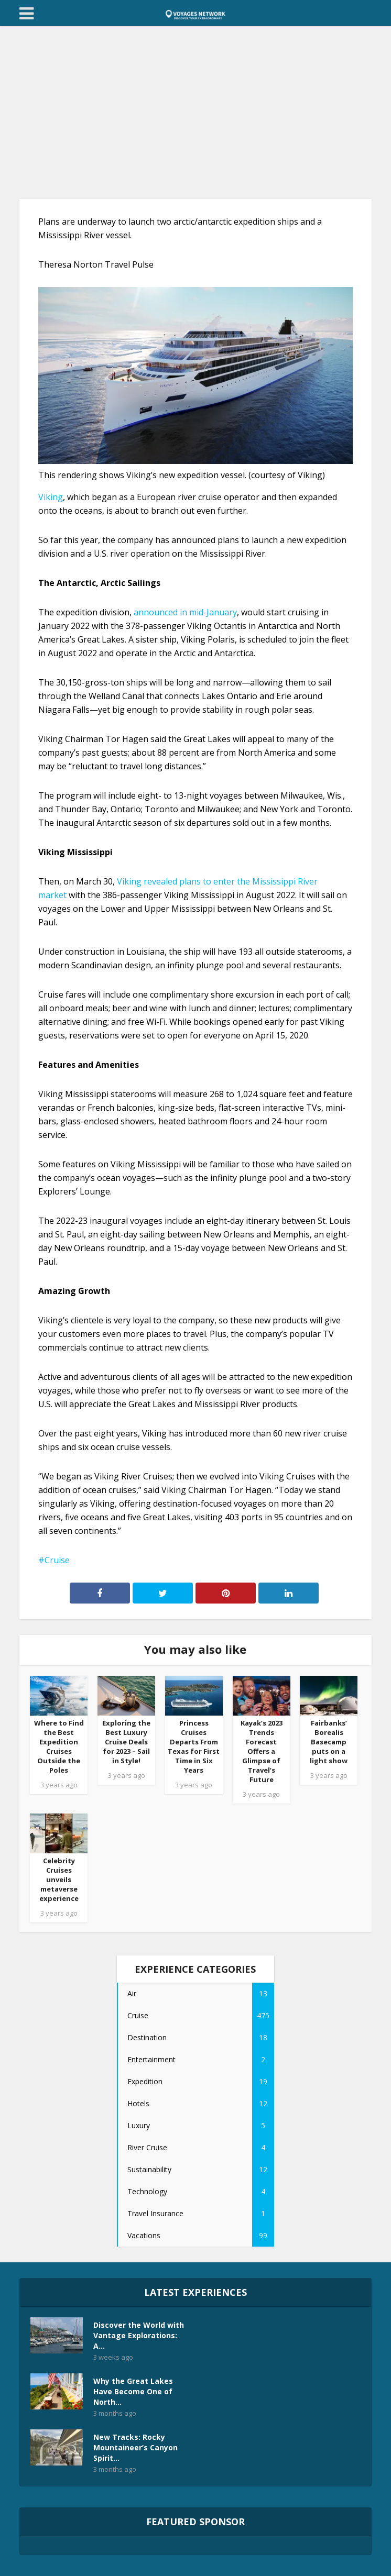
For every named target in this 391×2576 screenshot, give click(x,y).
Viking (50, 497)
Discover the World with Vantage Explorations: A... (138, 2335)
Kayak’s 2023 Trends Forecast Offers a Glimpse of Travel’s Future (262, 1751)
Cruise (57, 1560)
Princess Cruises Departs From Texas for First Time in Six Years (194, 1746)
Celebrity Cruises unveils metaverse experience (59, 1879)
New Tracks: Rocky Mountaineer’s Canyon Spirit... (135, 2447)
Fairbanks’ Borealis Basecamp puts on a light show (328, 1741)
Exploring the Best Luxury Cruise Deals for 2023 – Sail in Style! (126, 1741)
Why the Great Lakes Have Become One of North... (133, 2391)
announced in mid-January (185, 612)
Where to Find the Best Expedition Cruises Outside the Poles (59, 1746)
